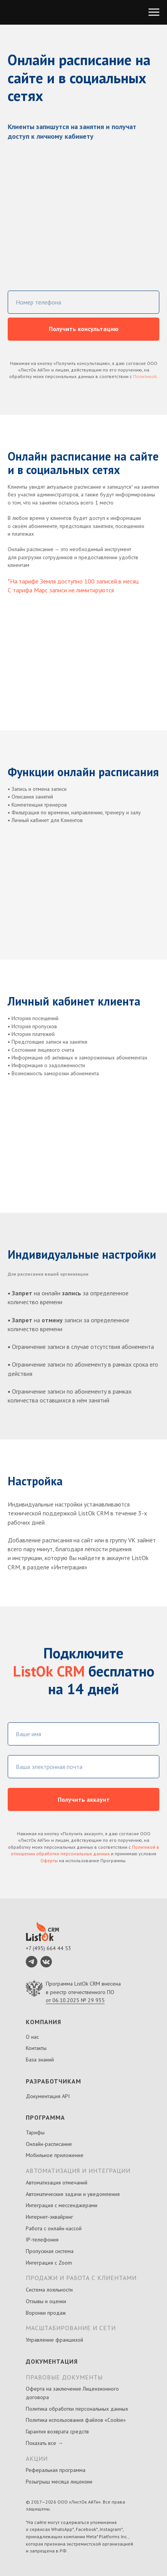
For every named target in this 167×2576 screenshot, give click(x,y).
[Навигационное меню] (154, 12)
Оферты (49, 1860)
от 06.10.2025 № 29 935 (75, 2000)
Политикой (145, 376)
